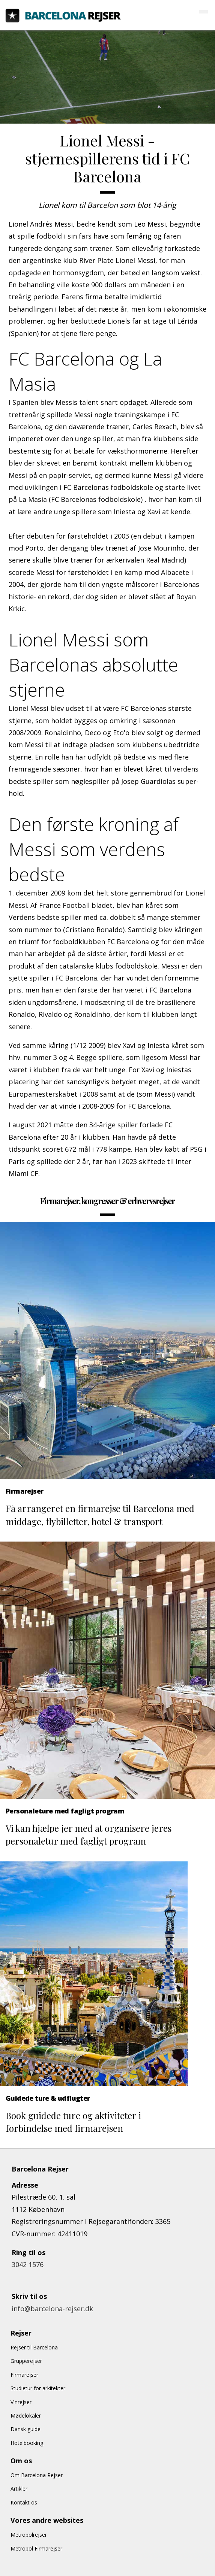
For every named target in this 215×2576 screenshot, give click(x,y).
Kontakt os (24, 2502)
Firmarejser (24, 2374)
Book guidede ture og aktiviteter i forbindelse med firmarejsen (73, 2121)
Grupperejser (26, 2360)
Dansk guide (26, 2429)
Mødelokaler (26, 2415)
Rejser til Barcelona (34, 2347)
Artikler (19, 2488)
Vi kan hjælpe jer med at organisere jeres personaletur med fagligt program (88, 1834)
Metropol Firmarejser (36, 2548)
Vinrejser (21, 2402)
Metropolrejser (29, 2534)
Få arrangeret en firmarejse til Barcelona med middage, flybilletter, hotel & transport (100, 1514)
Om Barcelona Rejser (37, 2475)
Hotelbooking (27, 2442)
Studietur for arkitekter (38, 2388)
